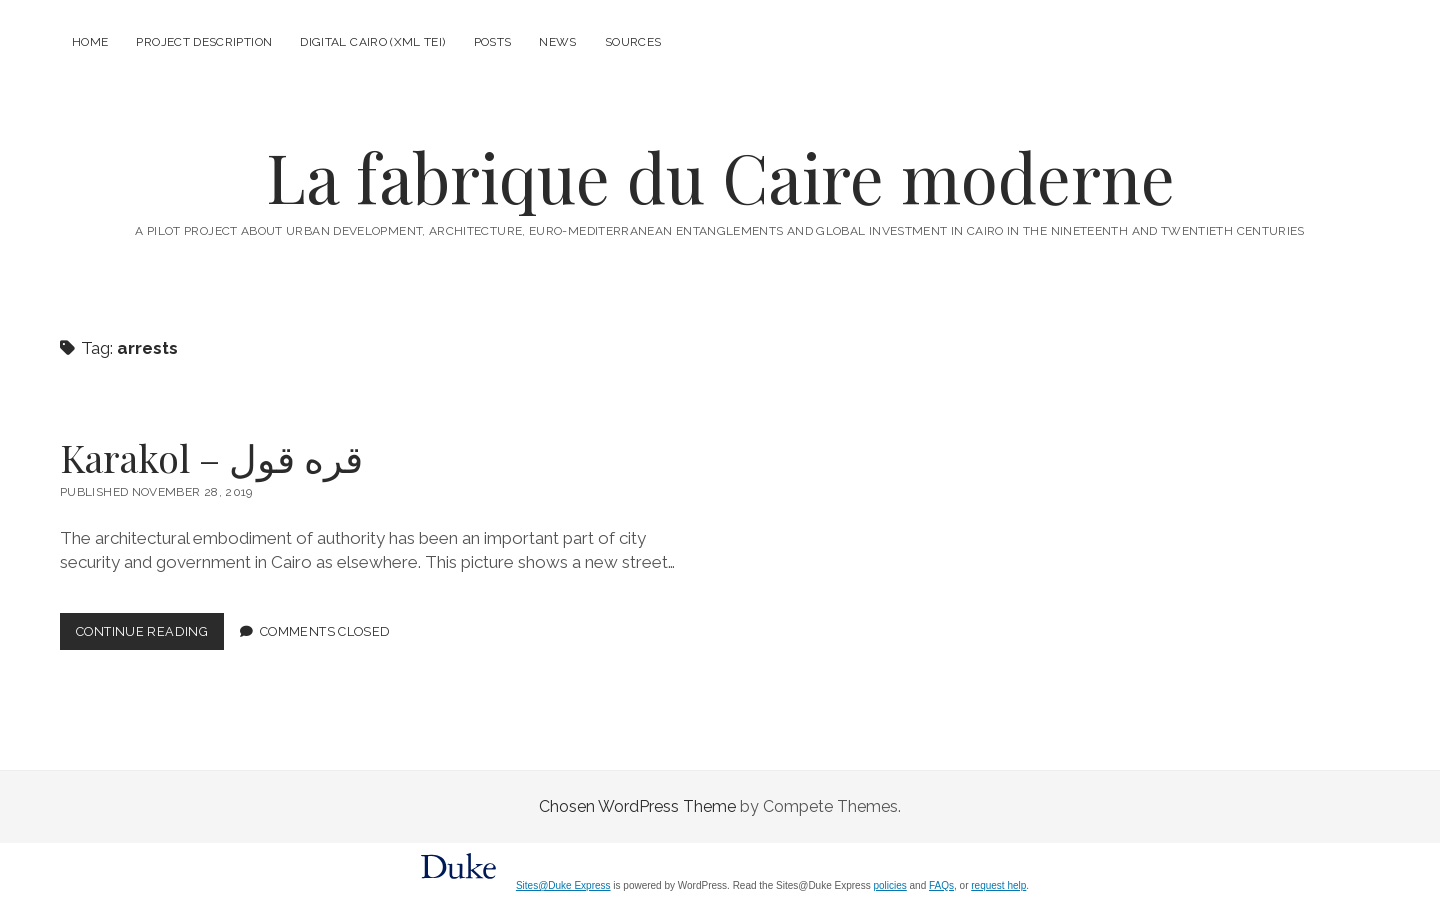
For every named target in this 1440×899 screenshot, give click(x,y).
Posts (493, 42)
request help (998, 885)
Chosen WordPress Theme (637, 806)
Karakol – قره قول (211, 457)
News (557, 42)
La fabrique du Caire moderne (720, 176)
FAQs (941, 885)
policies (889, 885)
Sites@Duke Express (563, 885)
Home (90, 42)
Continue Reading (150, 635)
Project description (204, 42)
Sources (633, 42)
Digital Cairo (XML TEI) (372, 42)
